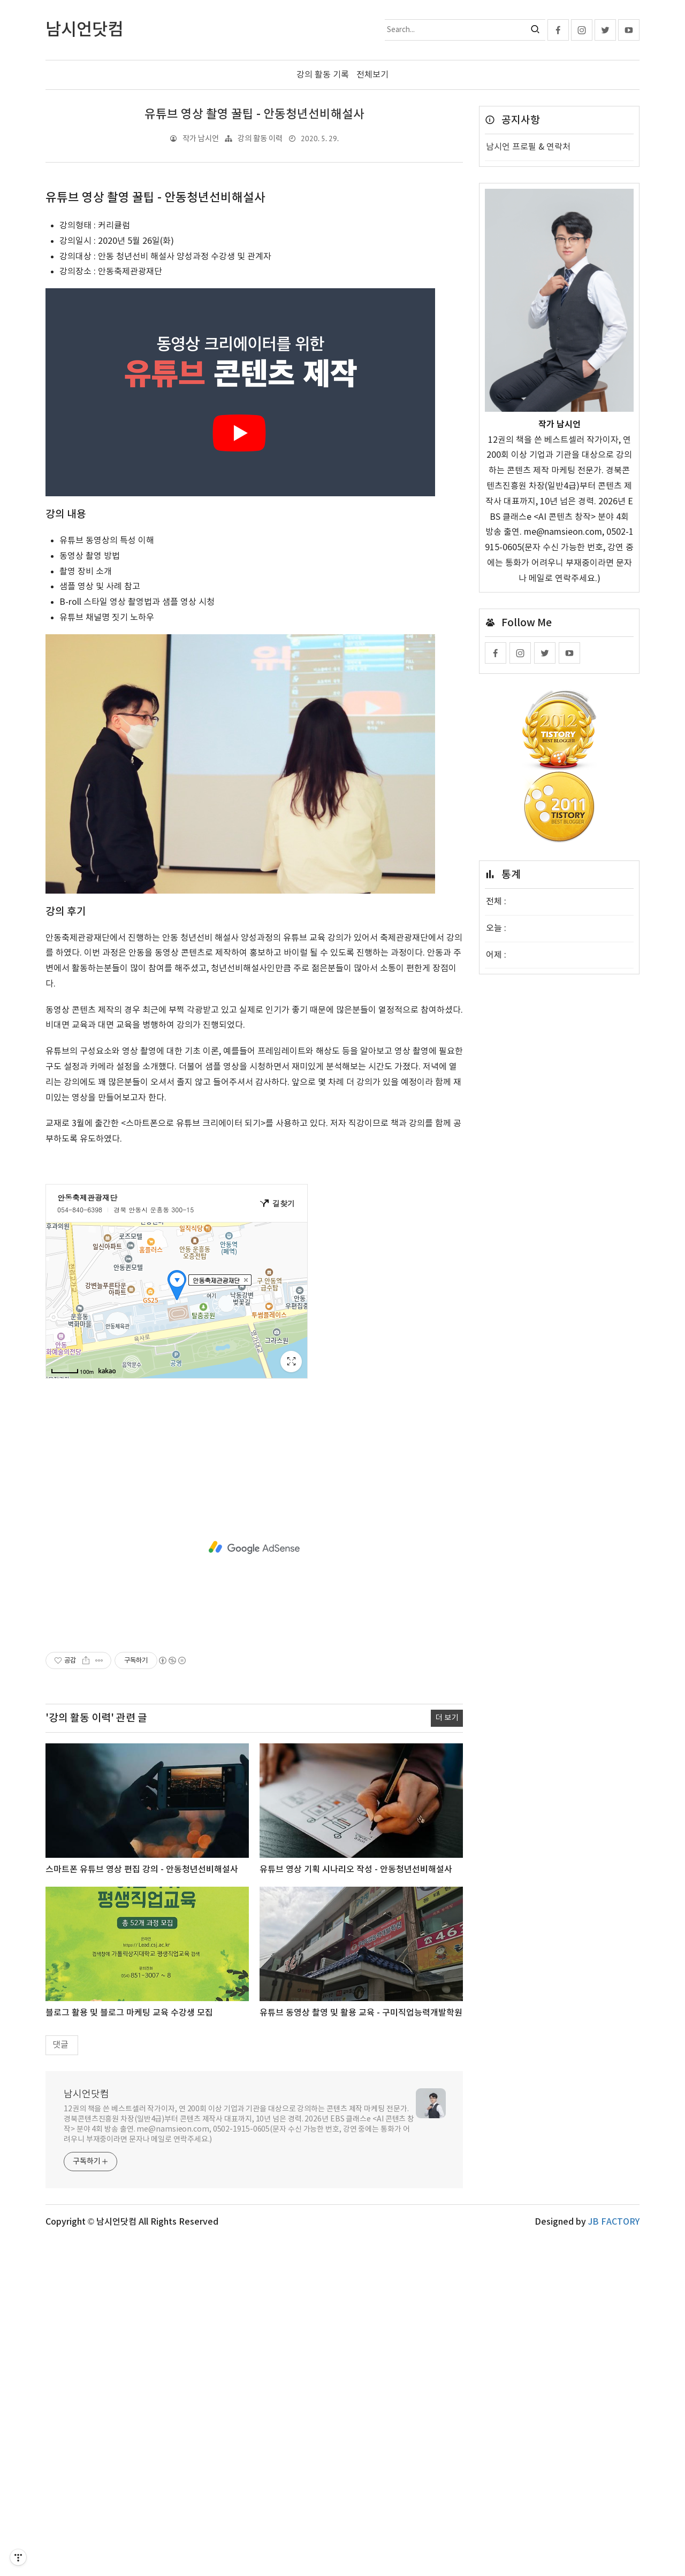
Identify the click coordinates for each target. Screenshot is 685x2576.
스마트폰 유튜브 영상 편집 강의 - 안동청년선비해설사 (141, 2206)
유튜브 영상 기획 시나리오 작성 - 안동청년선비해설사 (356, 2206)
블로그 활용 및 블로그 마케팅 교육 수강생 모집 (129, 2350)
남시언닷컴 (86, 2431)
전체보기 (372, 75)
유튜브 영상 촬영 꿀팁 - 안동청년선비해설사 (254, 114)
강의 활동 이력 (260, 138)
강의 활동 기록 (322, 75)
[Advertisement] (254, 264)
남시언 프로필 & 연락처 (528, 147)
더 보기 (447, 2054)
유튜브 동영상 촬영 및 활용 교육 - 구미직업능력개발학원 (361, 2350)
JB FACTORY (614, 2559)
